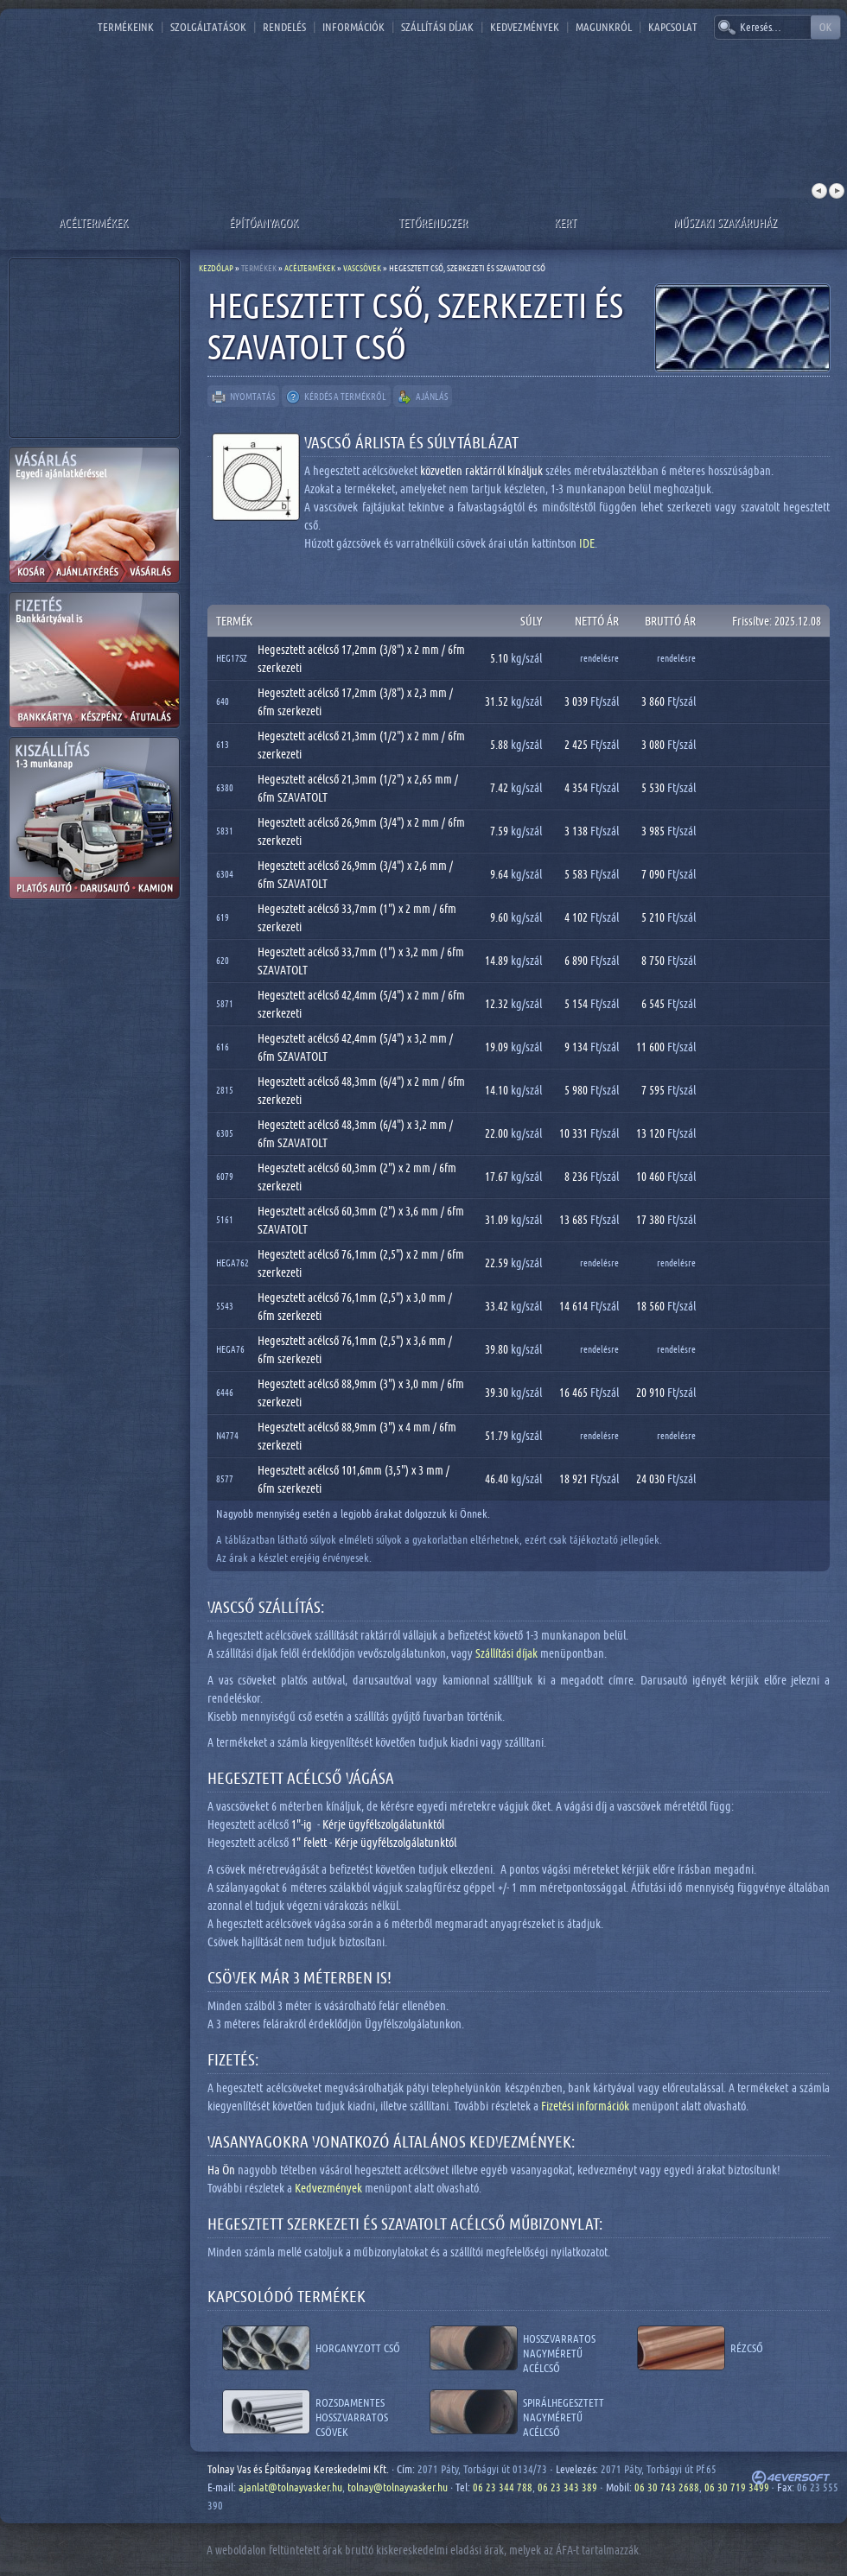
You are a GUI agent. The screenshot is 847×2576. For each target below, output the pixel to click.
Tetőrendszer (433, 222)
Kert (565, 222)
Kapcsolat (672, 27)
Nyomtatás (243, 397)
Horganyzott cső (357, 2348)
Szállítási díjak (437, 27)
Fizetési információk (585, 2105)
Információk (353, 27)
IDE (587, 543)
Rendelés (284, 27)
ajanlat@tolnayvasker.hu (290, 2487)
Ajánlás (423, 397)
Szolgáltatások (208, 27)
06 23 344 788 (502, 2487)
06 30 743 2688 (666, 2487)
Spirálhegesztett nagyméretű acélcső (563, 2412)
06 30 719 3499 (736, 2487)
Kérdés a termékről (336, 397)
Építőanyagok (263, 222)
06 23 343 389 (567, 2487)
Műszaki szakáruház (725, 222)
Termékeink (126, 27)
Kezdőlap (216, 268)
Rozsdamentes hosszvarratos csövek (351, 2412)
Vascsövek (362, 268)
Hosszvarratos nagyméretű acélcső (559, 2348)
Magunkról (604, 27)
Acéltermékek (93, 222)
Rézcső (746, 2348)
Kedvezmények (524, 27)
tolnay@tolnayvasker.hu (397, 2487)
